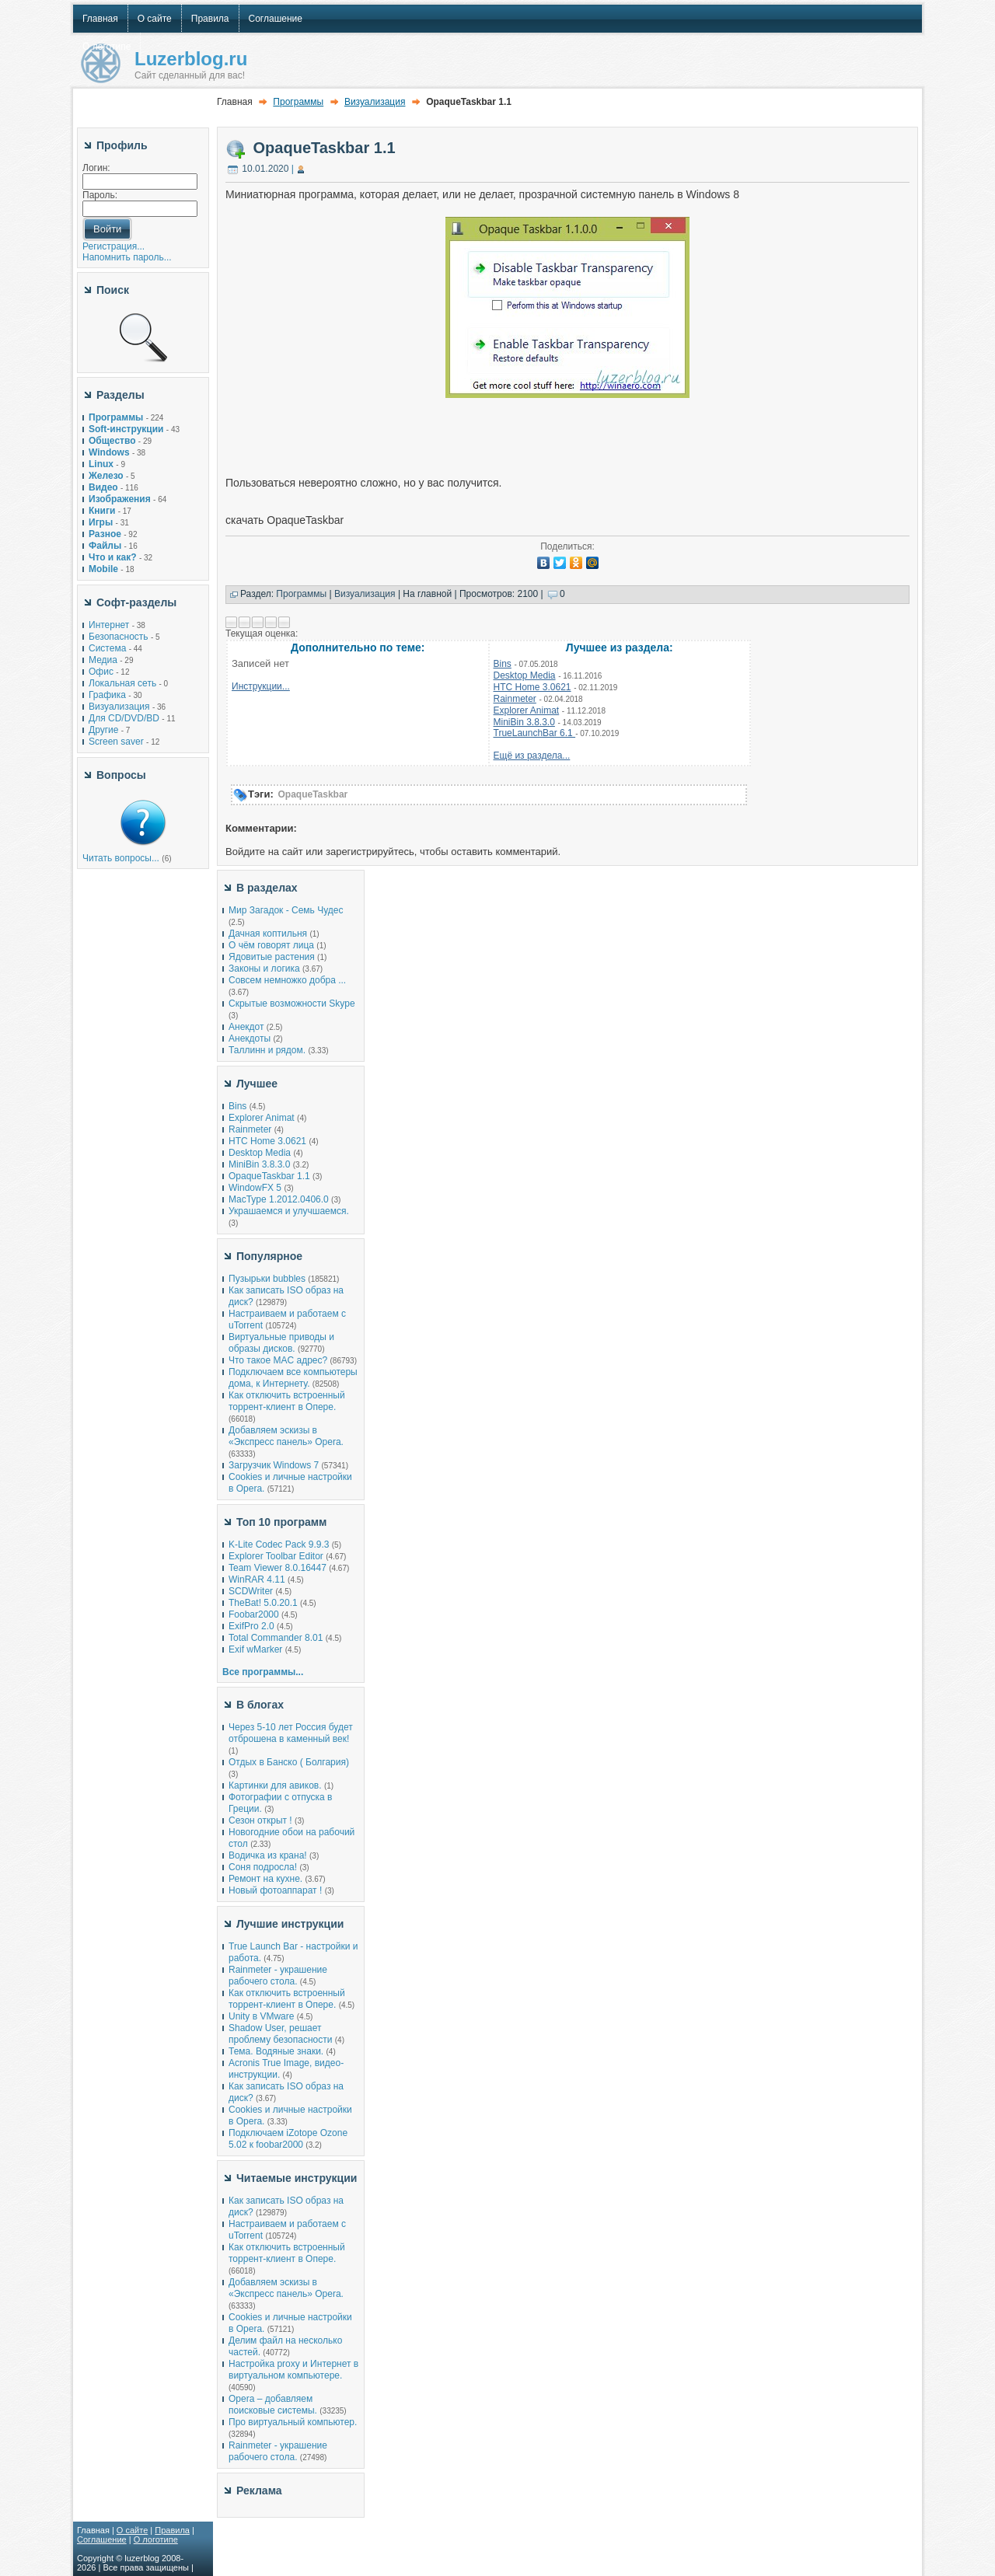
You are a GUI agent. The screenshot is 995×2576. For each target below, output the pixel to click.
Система (107, 648)
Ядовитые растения (272, 956)
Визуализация (119, 706)
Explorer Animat (527, 710)
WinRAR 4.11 (257, 1579)
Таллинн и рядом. (267, 1050)
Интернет (109, 625)
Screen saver (116, 741)
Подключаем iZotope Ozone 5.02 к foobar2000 (288, 2138)
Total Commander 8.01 (276, 1637)
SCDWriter (251, 1591)
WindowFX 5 (255, 1187)
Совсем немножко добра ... (287, 980)
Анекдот (246, 1026)
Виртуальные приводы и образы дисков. (281, 1343)
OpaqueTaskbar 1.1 (324, 147)
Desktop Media (525, 675)
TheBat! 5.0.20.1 (264, 1602)
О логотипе (156, 2539)
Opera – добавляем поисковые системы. (273, 2404)
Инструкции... (261, 686)
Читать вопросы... (120, 858)
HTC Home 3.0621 (532, 687)
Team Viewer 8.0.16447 (277, 1567)
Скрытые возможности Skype (292, 1003)
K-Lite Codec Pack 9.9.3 (279, 1544)
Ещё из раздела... (532, 755)
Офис (101, 671)
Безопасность (118, 636)
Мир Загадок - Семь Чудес (286, 910)
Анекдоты (250, 1038)
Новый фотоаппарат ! (275, 1890)
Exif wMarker (255, 1649)
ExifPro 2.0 (251, 1626)
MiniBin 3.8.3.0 (524, 722)
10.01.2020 (265, 168)
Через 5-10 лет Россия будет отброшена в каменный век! (291, 1733)
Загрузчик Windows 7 (274, 1465)
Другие (103, 729)
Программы (298, 101)
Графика (107, 694)
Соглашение (102, 2539)
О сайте (132, 2530)
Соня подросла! (263, 1867)
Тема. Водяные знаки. (276, 2051)
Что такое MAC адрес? (278, 1360)
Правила (172, 2530)
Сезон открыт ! (260, 1820)
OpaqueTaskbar (312, 794)
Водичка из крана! (268, 1855)
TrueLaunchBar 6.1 (535, 733)
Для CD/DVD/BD (124, 718)
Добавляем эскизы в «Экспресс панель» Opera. (286, 1436)
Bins (502, 663)
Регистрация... (113, 246)
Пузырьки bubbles (267, 1278)
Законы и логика (264, 968)
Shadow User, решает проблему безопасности (280, 2034)
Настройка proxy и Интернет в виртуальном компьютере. (293, 2369)
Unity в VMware (263, 2016)
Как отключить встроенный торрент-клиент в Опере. (287, 1401)
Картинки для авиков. (275, 1785)
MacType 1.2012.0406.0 (279, 1199)
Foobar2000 (254, 1614)
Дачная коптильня (268, 933)
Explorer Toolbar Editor (276, 1556)
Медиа (103, 659)
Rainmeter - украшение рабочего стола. (278, 1975)
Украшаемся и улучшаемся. (289, 1211)
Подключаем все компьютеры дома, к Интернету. (293, 1378)
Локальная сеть (122, 683)
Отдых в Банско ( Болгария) (289, 1762)
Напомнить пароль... (127, 257)
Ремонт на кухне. (265, 1878)
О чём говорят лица (271, 945)
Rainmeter (515, 698)
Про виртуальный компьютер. (293, 2422)
